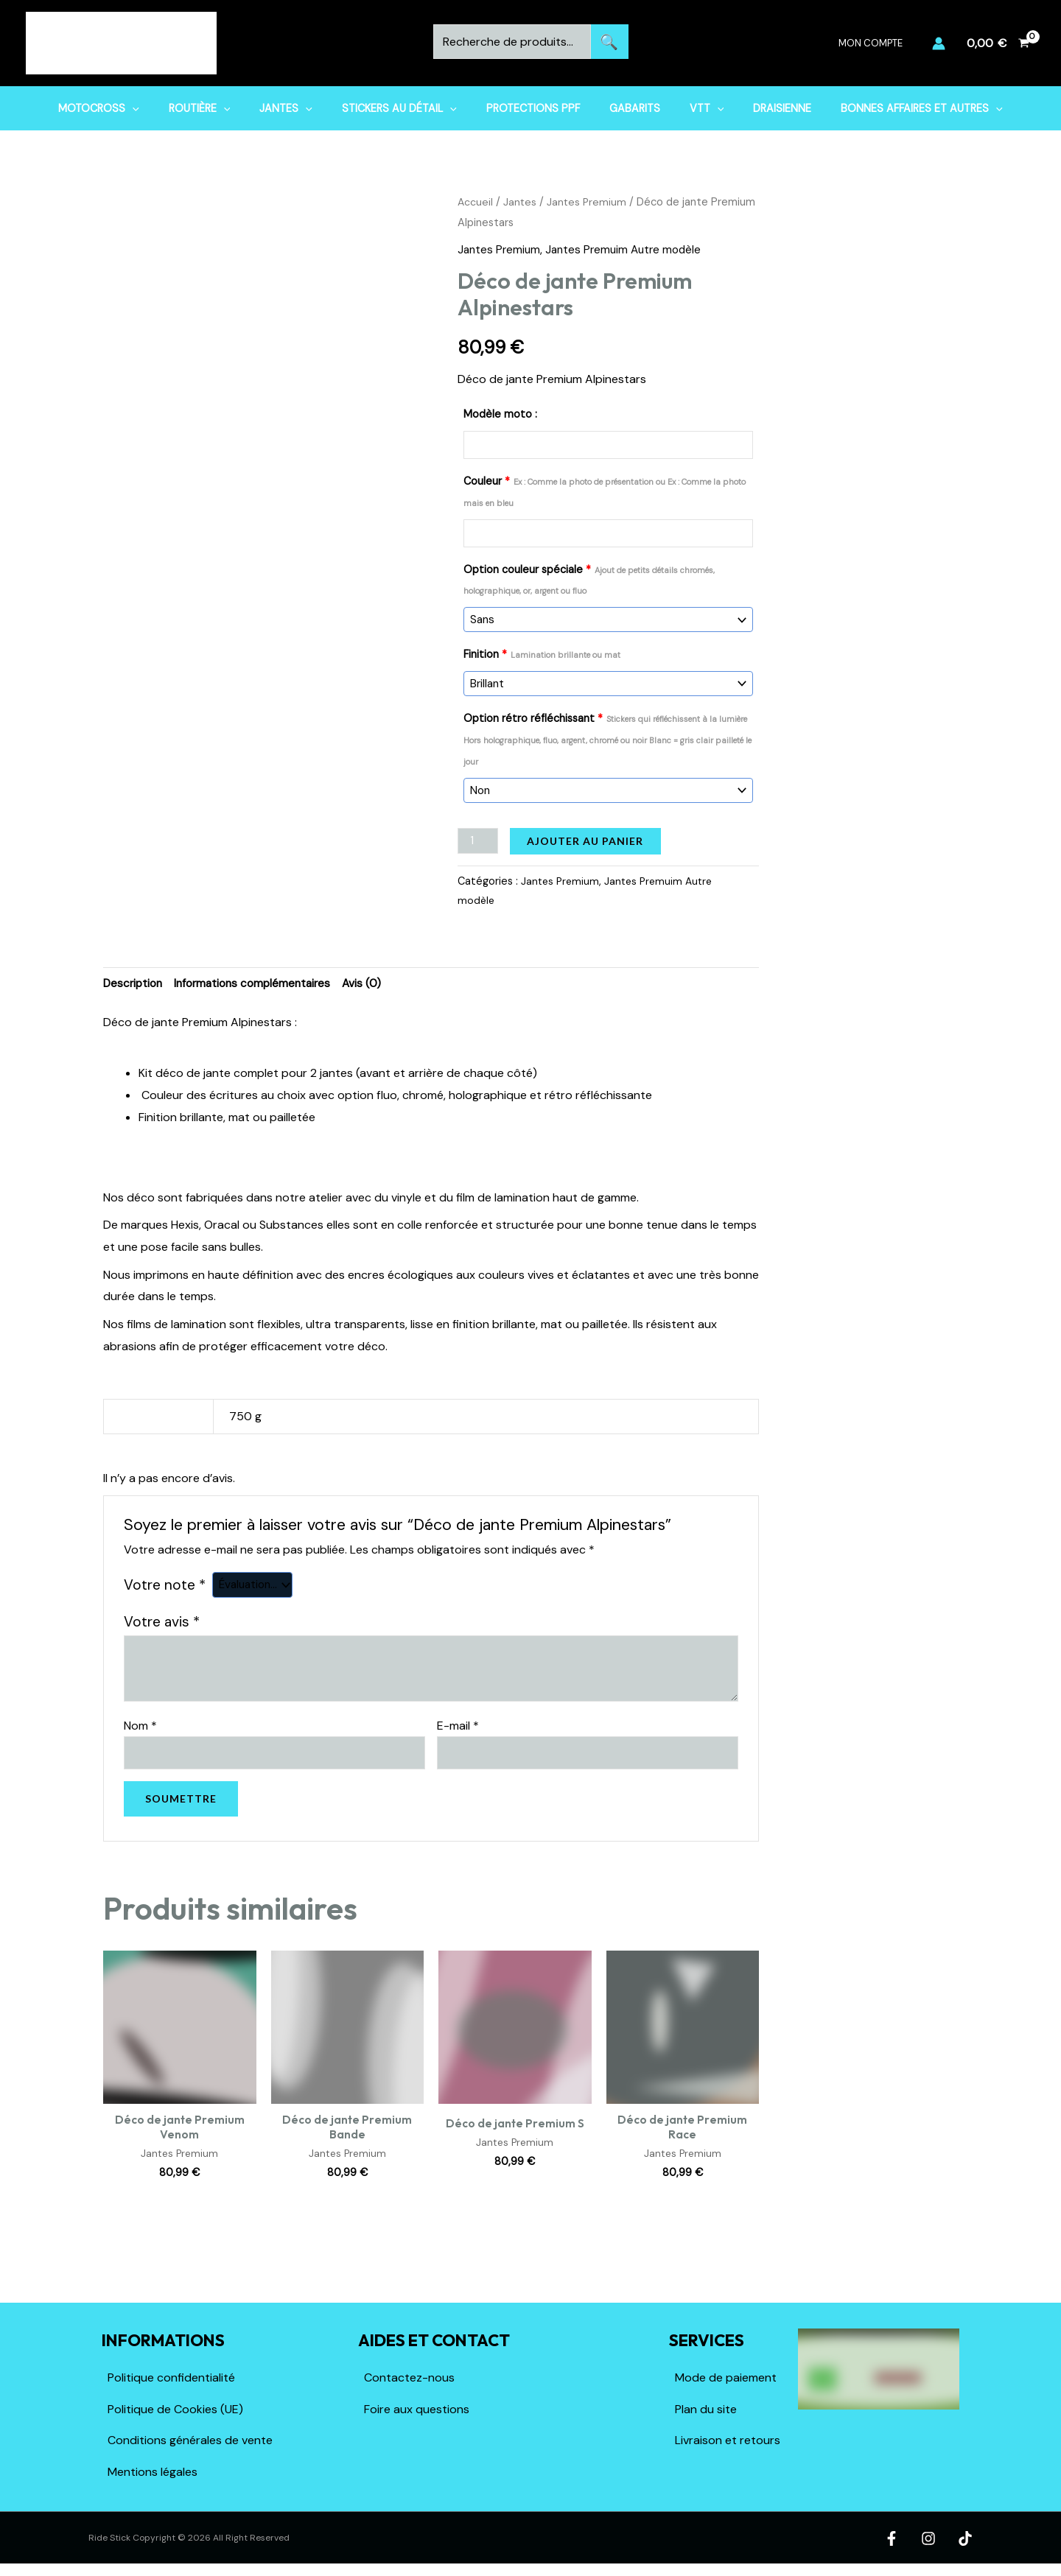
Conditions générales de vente (190, 2438)
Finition (541, 652)
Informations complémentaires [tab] (260, 977)
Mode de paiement (726, 2375)
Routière (224, 108)
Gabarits (625, 108)
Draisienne (758, 108)
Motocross (131, 108)
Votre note (165, 1579)
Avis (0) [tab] (373, 977)
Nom (140, 1719)
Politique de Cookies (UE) (175, 2407)
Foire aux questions (416, 2407)
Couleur (604, 491)
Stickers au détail (407, 108)
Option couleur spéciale (589, 579)
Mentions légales (152, 2470)
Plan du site (706, 2407)
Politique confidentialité (171, 2375)
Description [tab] (134, 977)
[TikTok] (965, 2536)
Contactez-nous (409, 2375)
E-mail (458, 1719)
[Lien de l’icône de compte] (938, 43)
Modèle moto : (500, 414)
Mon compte (876, 43)
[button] (165, 108)
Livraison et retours (727, 2438)
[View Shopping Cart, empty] (997, 43)
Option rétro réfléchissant (607, 734)
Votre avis (162, 1616)
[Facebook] (899, 2536)
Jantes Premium (588, 201)
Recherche (609, 41)
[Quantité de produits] (479, 833)
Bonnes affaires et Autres (889, 108)
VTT (690, 108)
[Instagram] (932, 2536)
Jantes (302, 108)
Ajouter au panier (587, 833)
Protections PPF (533, 108)
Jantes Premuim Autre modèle (629, 249)
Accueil (476, 201)
